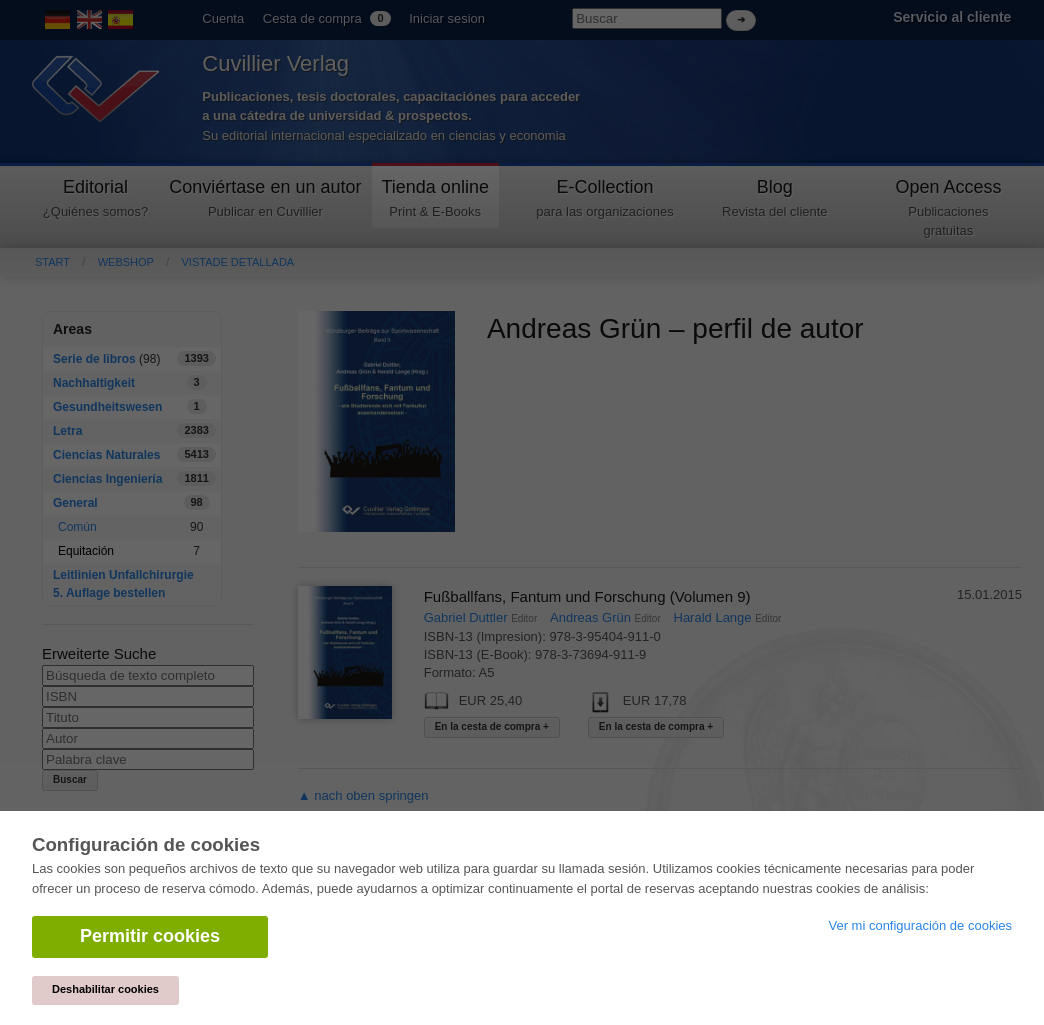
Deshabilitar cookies (105, 989)
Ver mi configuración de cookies (920, 925)
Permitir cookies (150, 936)
